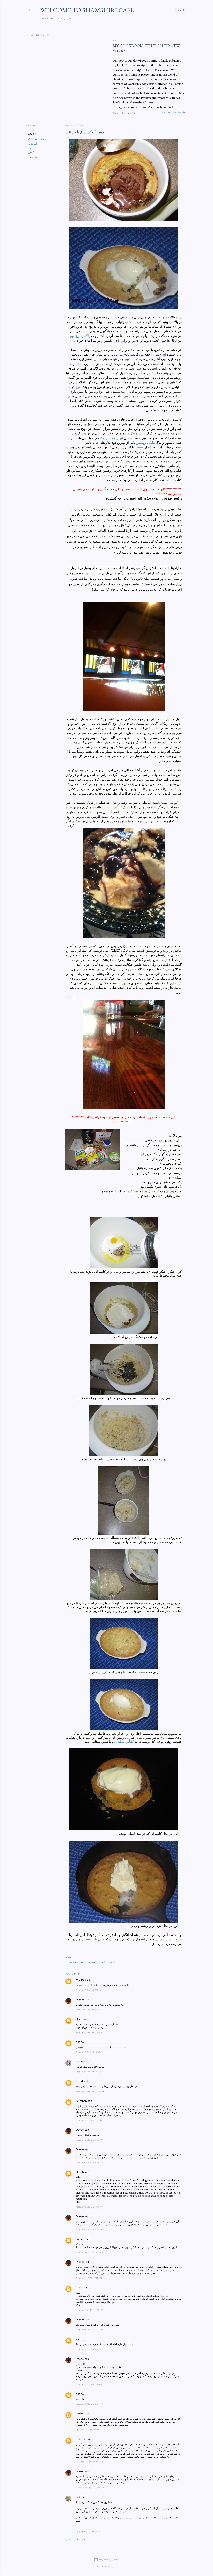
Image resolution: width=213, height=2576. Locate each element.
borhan (80, 2239)
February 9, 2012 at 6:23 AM (89, 2349)
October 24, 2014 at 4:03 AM (90, 2461)
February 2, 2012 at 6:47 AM (89, 2139)
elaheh (80, 2172)
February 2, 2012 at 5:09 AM (89, 2120)
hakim (79, 2287)
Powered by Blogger (106, 2560)
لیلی (78, 2497)
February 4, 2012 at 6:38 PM (89, 2252)
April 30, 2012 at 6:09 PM (88, 2429)
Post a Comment (75, 2539)
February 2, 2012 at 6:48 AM (89, 2162)
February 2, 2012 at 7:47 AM (89, 2206)
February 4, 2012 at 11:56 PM (89, 2278)
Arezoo (80, 2413)
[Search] (180, 10)
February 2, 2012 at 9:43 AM (89, 2229)
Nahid (79, 2081)
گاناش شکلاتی (124, 1741)
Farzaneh (81, 2100)
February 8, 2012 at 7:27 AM (89, 2329)
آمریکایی (32, 143)
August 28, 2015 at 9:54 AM (89, 2531)
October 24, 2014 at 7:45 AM (90, 2487)
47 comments (128, 113)
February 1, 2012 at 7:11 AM (88, 1990)
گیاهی (31, 152)
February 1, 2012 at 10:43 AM (90, 2091)
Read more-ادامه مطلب (173, 112)
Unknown (81, 2439)
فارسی (66, 18)
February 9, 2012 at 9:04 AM (90, 2404)
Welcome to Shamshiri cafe (87, 10)
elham (79, 2019)
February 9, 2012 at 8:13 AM (89, 2384)
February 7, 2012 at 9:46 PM (89, 2310)
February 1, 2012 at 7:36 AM (89, 2009)
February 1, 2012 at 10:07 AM (90, 2052)
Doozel (80, 1999)
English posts (50, 18)
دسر (30, 148)
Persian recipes (37, 139)
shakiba (80, 1979)
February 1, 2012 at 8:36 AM (89, 2032)
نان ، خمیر (33, 157)
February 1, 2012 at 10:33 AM (90, 2071)
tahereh (80, 2061)
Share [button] (115, 113)
